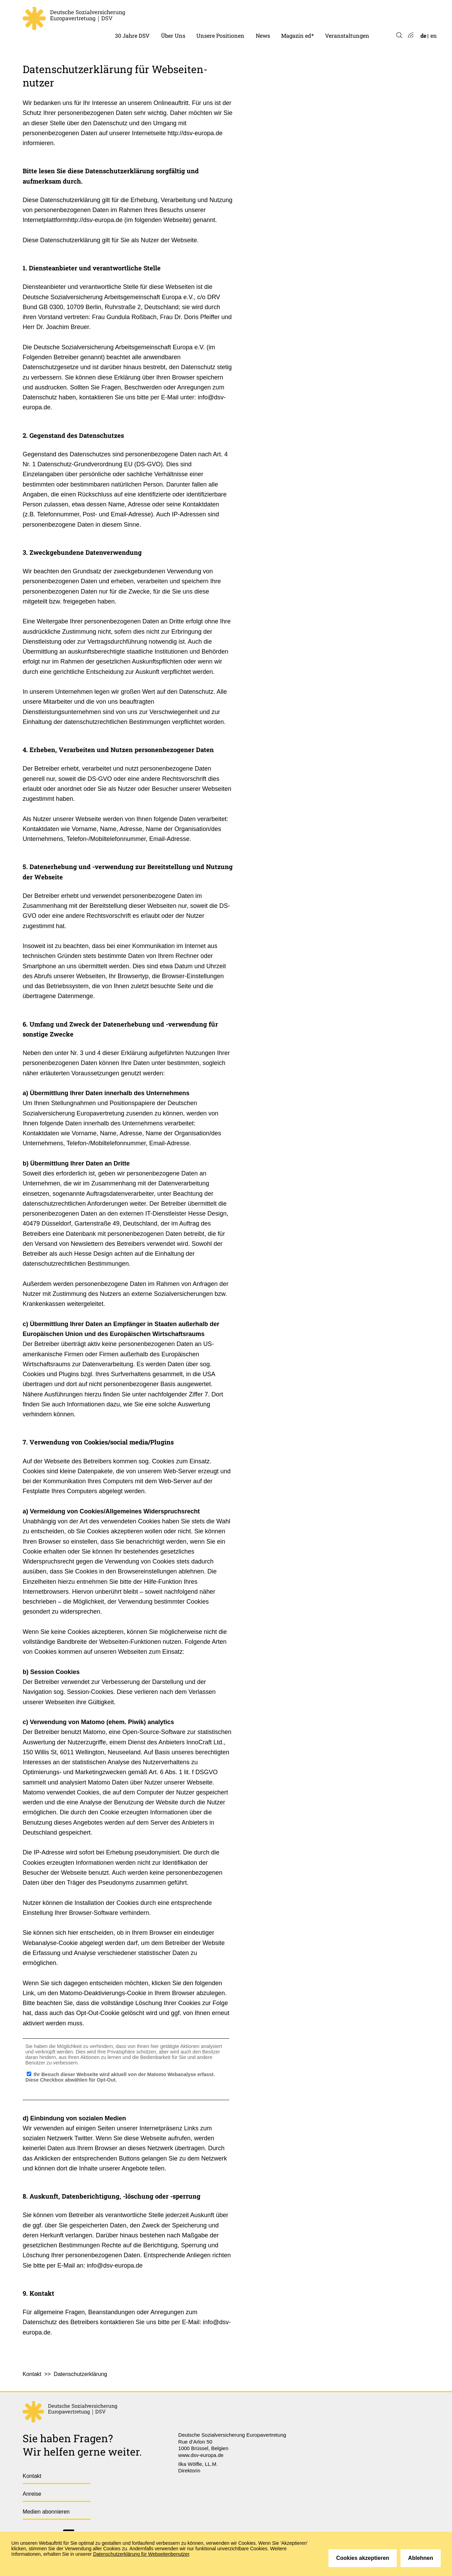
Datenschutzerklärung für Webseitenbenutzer (141, 2554)
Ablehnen (420, 2558)
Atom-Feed (410, 36)
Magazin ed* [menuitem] (297, 35)
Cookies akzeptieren (362, 2558)
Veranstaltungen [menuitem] (347, 35)
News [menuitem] (263, 35)
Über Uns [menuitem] (173, 35)
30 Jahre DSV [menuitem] (132, 35)
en (433, 35)
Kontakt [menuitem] (32, 2374)
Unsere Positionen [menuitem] (220, 35)
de (423, 35)
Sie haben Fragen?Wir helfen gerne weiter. (82, 2445)
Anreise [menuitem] (32, 2494)
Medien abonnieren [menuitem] (46, 2512)
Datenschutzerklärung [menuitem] (80, 2374)
